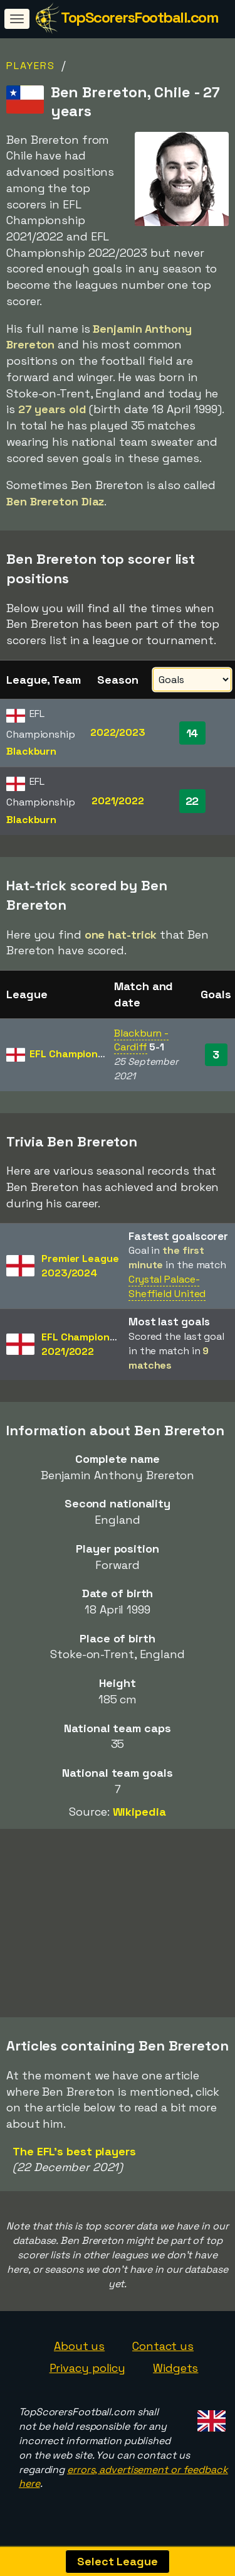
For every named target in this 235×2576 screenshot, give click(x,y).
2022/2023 (117, 732)
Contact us (163, 2347)
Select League (117, 2561)
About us (79, 2347)
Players (30, 65)
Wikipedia (139, 1811)
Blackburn (31, 751)
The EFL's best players (74, 2152)
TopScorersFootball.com (139, 17)
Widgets (175, 2369)
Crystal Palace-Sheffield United (167, 1286)
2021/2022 (117, 800)
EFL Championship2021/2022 (85, 1344)
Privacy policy (88, 2369)
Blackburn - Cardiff (141, 1040)
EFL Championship (73, 1053)
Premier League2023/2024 (80, 1266)
